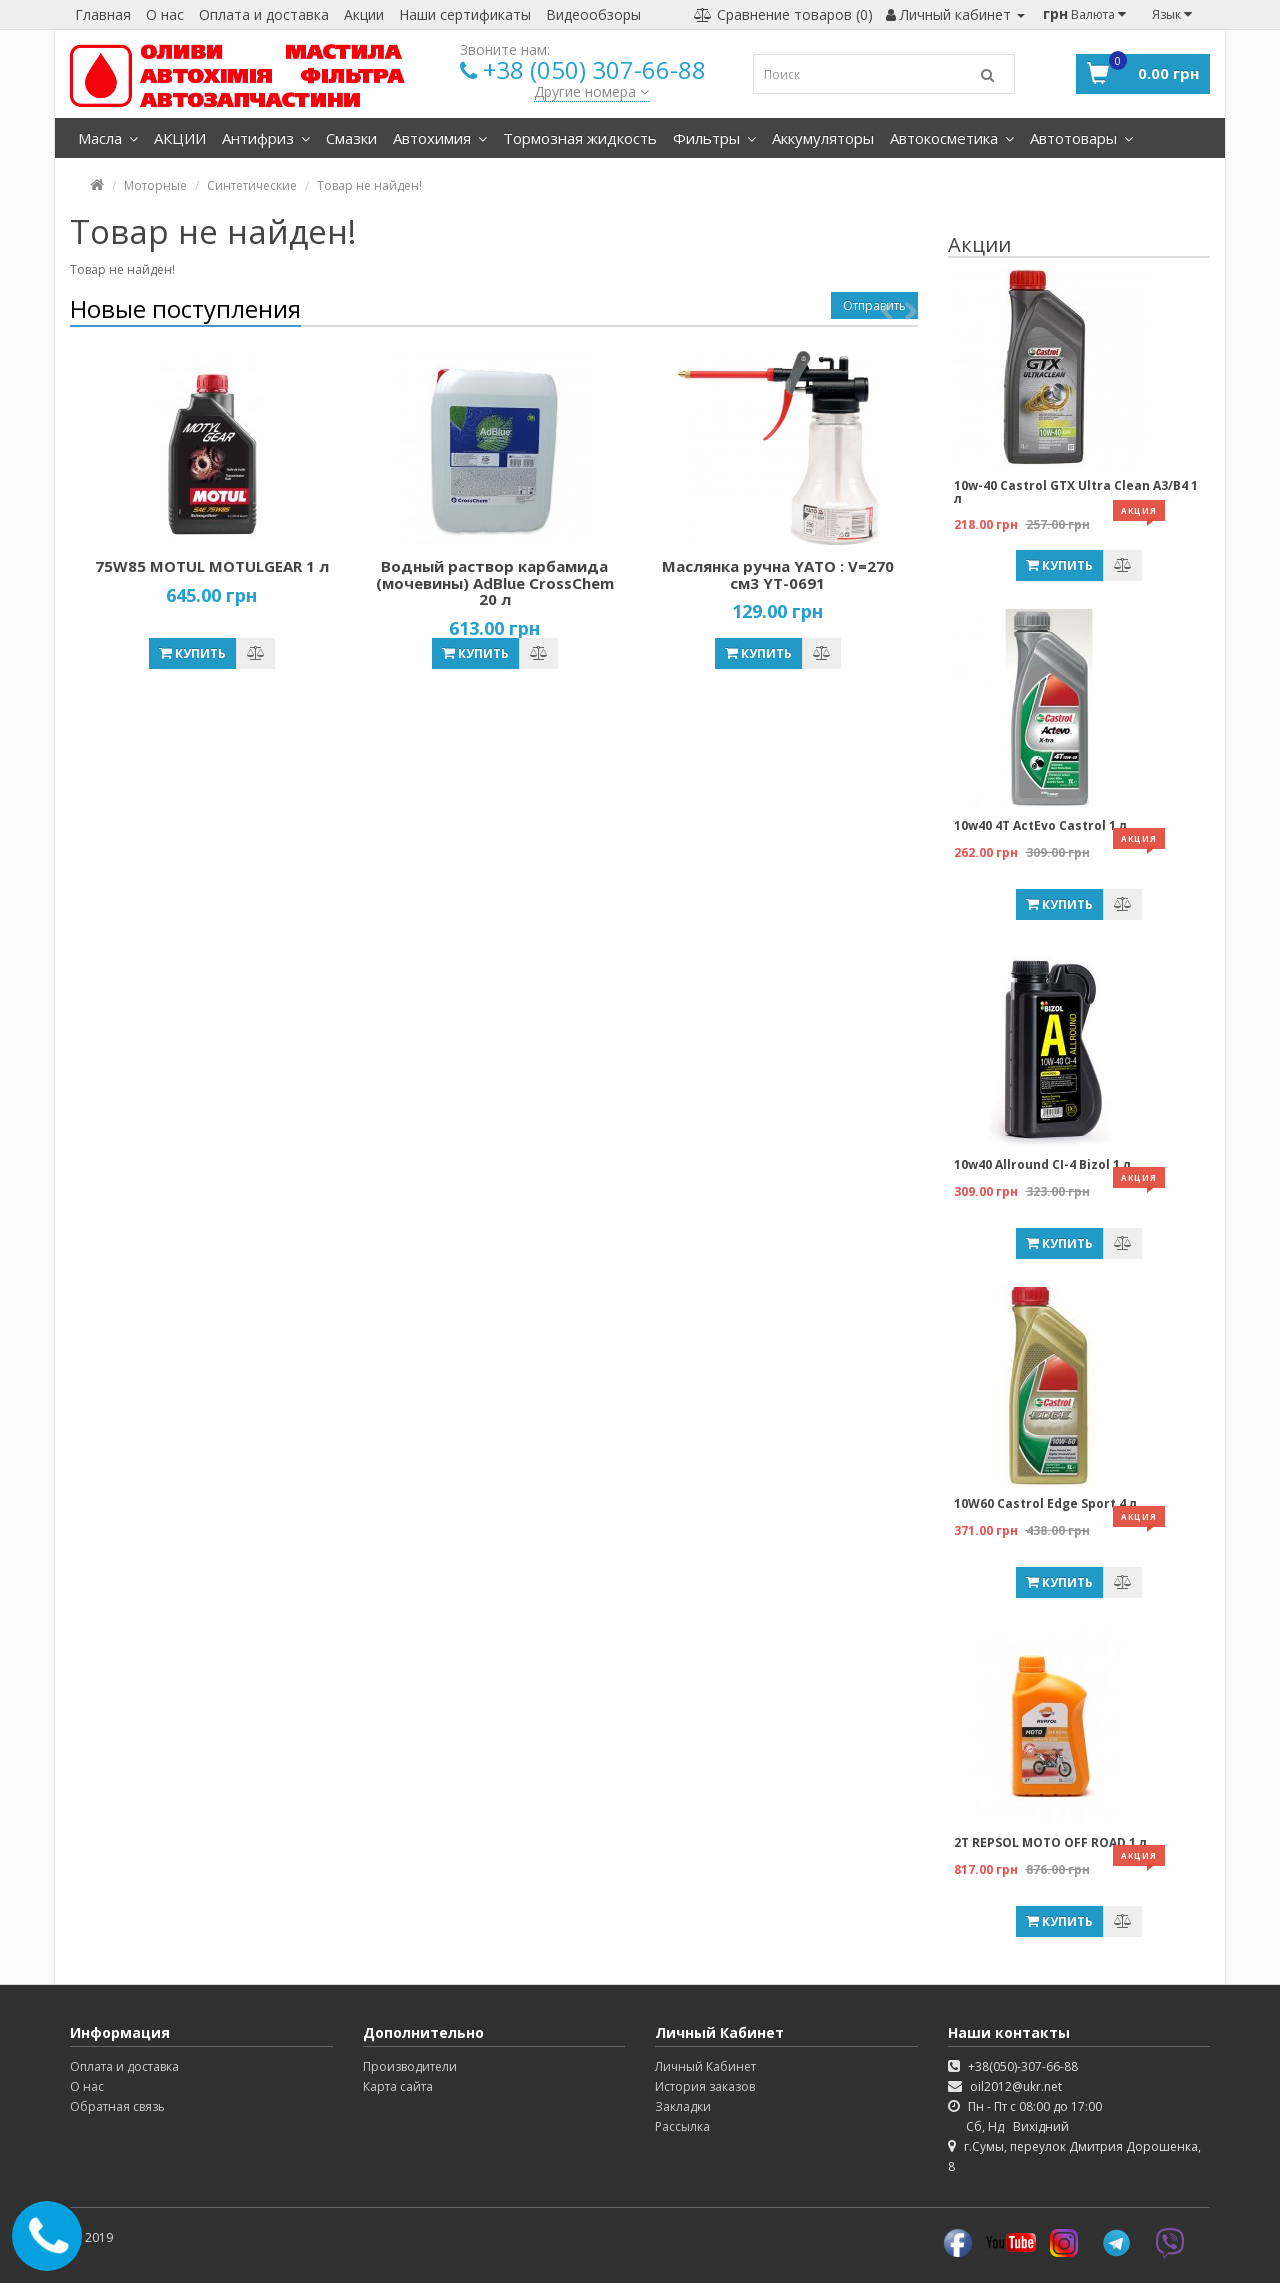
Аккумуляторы (823, 138)
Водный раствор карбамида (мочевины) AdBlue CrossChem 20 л (495, 582)
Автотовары (1081, 138)
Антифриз (266, 138)
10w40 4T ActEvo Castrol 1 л (1040, 825)
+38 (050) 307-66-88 (594, 69)
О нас (165, 14)
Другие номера (591, 91)
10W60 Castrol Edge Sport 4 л (1045, 1503)
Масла (108, 138)
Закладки (683, 2106)
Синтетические (252, 185)
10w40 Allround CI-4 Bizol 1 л (1042, 1164)
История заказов (705, 2086)
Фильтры (714, 138)
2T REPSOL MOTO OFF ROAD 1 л (1050, 1842)
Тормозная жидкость (580, 138)
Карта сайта (398, 2086)
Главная (103, 14)
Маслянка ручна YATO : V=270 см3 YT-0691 (778, 574)
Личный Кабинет (705, 2066)
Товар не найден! (369, 185)
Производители (410, 2066)
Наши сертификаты (465, 14)
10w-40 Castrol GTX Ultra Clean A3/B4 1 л (1076, 492)
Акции (364, 14)
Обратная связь (117, 2106)
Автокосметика (952, 138)
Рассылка (682, 2126)
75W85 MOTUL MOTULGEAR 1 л (212, 566)
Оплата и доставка (264, 14)
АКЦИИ (180, 138)
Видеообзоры (593, 14)
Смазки (351, 138)
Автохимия (440, 138)
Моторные (155, 185)
